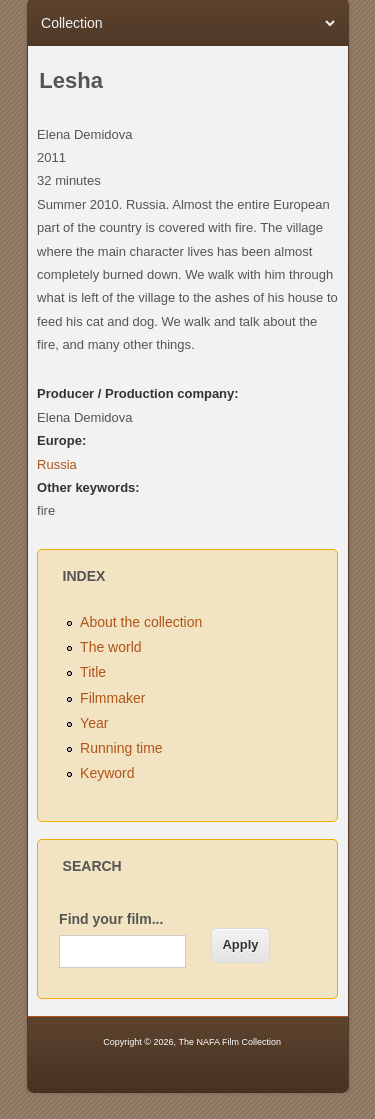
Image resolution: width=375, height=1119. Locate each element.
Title (93, 672)
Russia (57, 464)
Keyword (107, 773)
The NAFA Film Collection (229, 1042)
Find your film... (111, 919)
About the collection (141, 622)
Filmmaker (112, 698)
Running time (121, 748)
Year (94, 723)
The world (110, 647)
